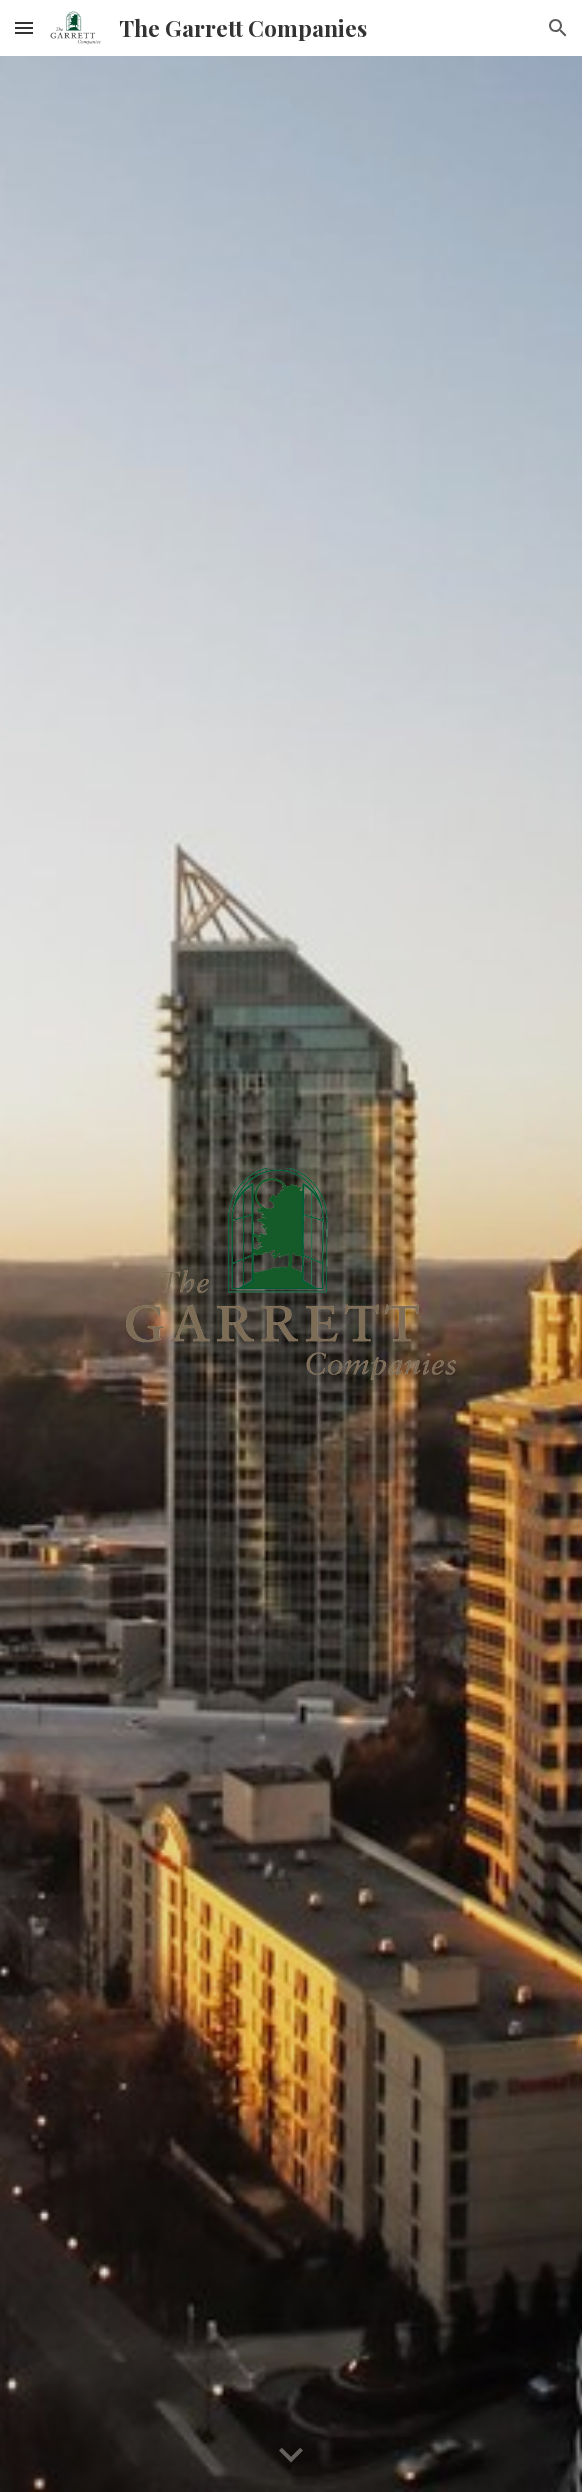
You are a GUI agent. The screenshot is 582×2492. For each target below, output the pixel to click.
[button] (24, 27)
